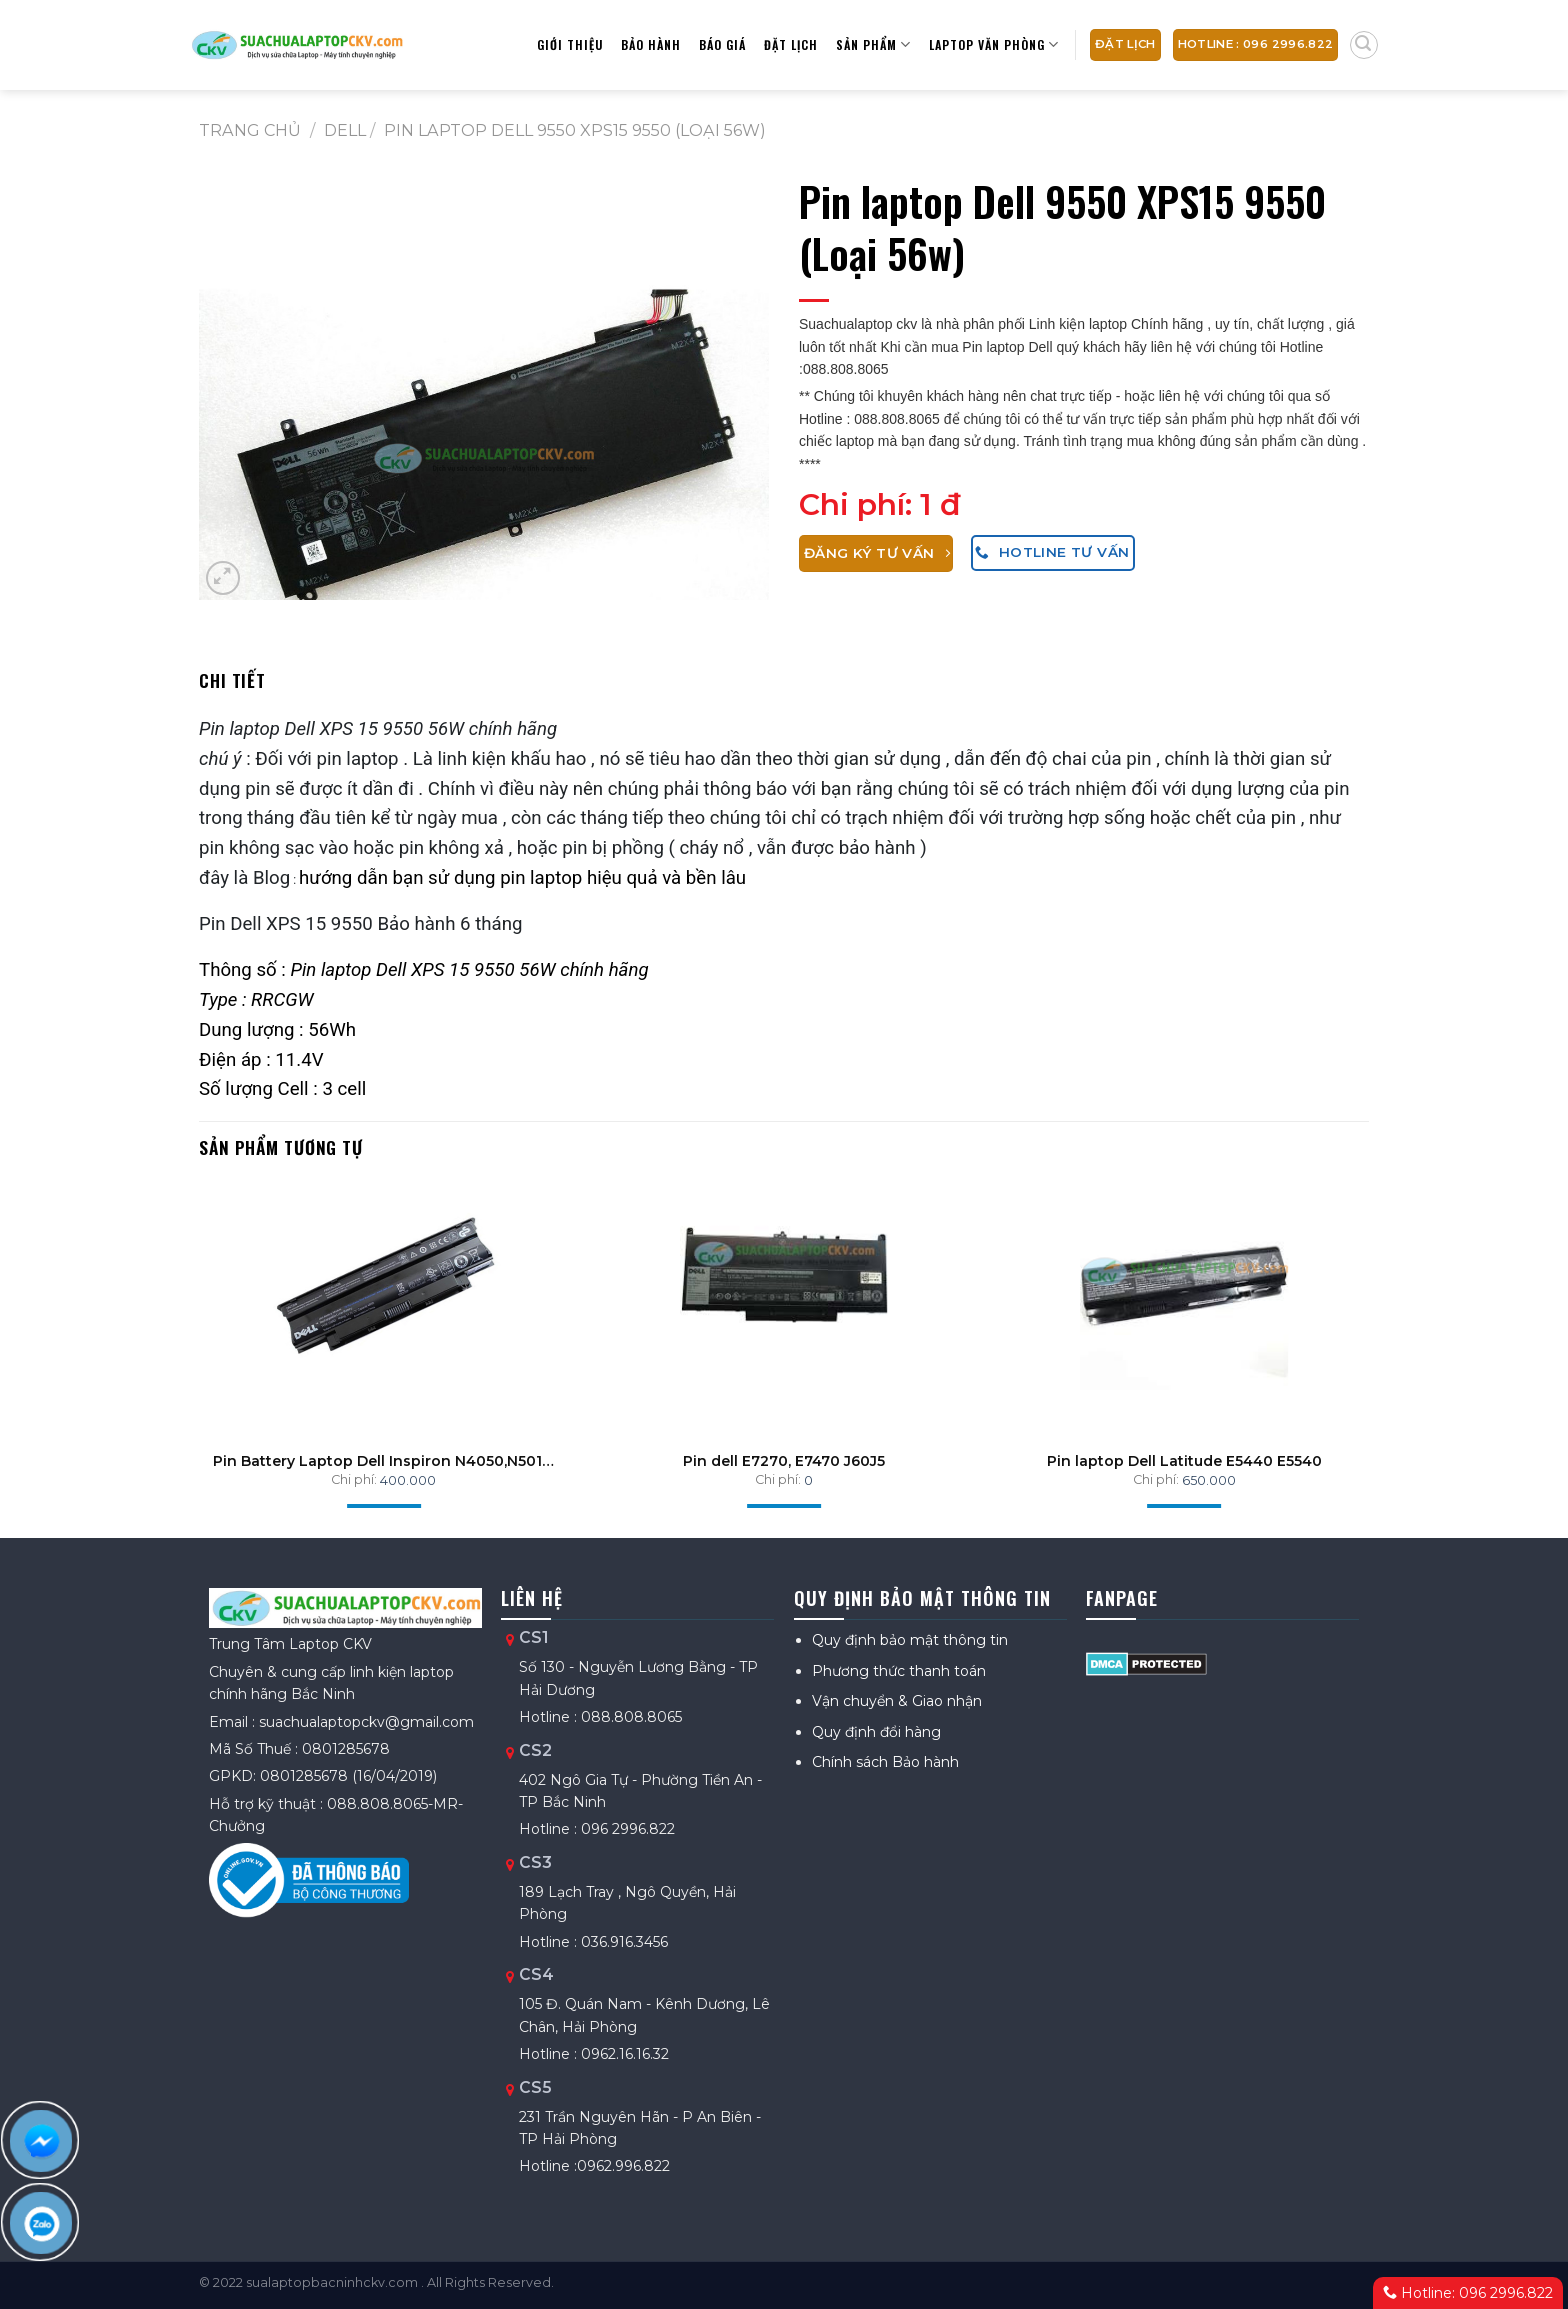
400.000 (408, 1480)
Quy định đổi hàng (876, 1732)
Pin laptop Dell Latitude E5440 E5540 (1184, 1461)
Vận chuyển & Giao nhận (897, 1701)
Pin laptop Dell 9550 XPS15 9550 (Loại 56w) (575, 130)
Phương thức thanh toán (899, 1671)
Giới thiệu (570, 44)
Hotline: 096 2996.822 (1468, 2293)
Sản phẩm (873, 44)
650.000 (1209, 1480)
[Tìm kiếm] (1364, 45)
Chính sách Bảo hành (885, 1762)
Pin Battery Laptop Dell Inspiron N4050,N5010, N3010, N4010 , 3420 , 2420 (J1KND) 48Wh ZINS (383, 1461)
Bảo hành (651, 44)
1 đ (940, 504)
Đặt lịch (791, 44)
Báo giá (722, 44)
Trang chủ (250, 130)
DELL (345, 130)
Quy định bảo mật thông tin (910, 1640)
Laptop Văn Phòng (994, 44)
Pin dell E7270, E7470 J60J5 (784, 1461)
